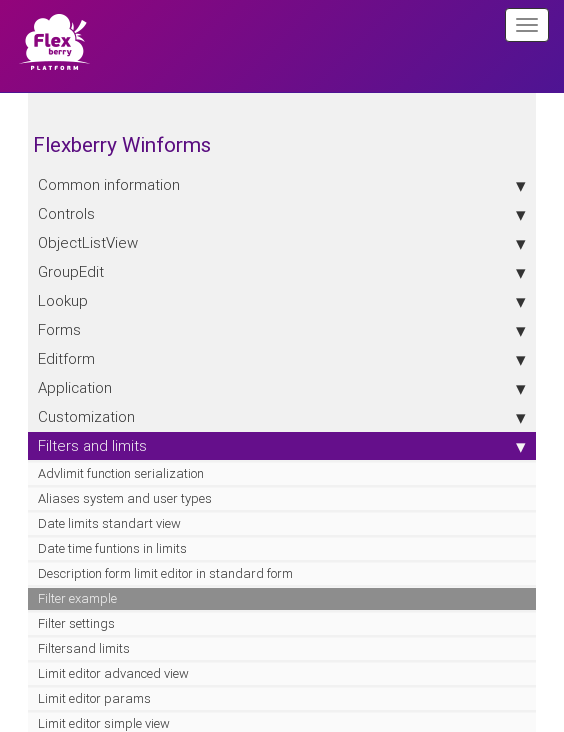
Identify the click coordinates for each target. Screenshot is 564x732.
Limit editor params (94, 698)
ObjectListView (282, 243)
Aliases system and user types (125, 498)
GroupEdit (282, 272)
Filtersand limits (84, 648)
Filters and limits (282, 446)
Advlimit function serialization (121, 473)
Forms (282, 330)
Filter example (77, 598)
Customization (282, 417)
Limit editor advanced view (113, 673)
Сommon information (282, 185)
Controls (282, 214)
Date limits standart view (109, 523)
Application (282, 388)
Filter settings (76, 623)
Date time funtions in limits (112, 548)
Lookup (282, 301)
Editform (282, 359)
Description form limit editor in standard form (165, 573)
